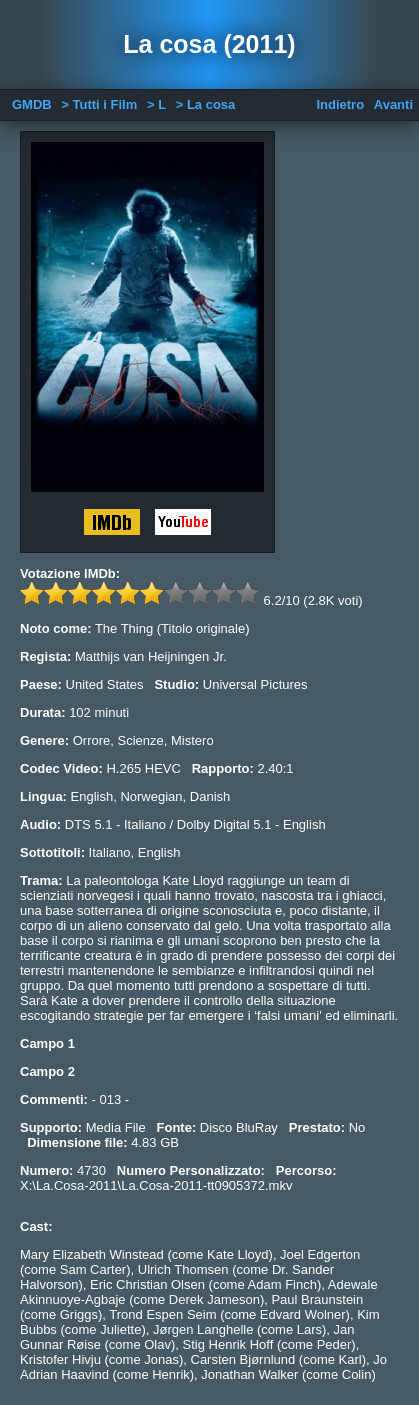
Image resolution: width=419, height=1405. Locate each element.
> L (156, 104)
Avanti (393, 104)
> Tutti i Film (99, 104)
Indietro (340, 104)
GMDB (32, 104)
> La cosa (206, 104)
